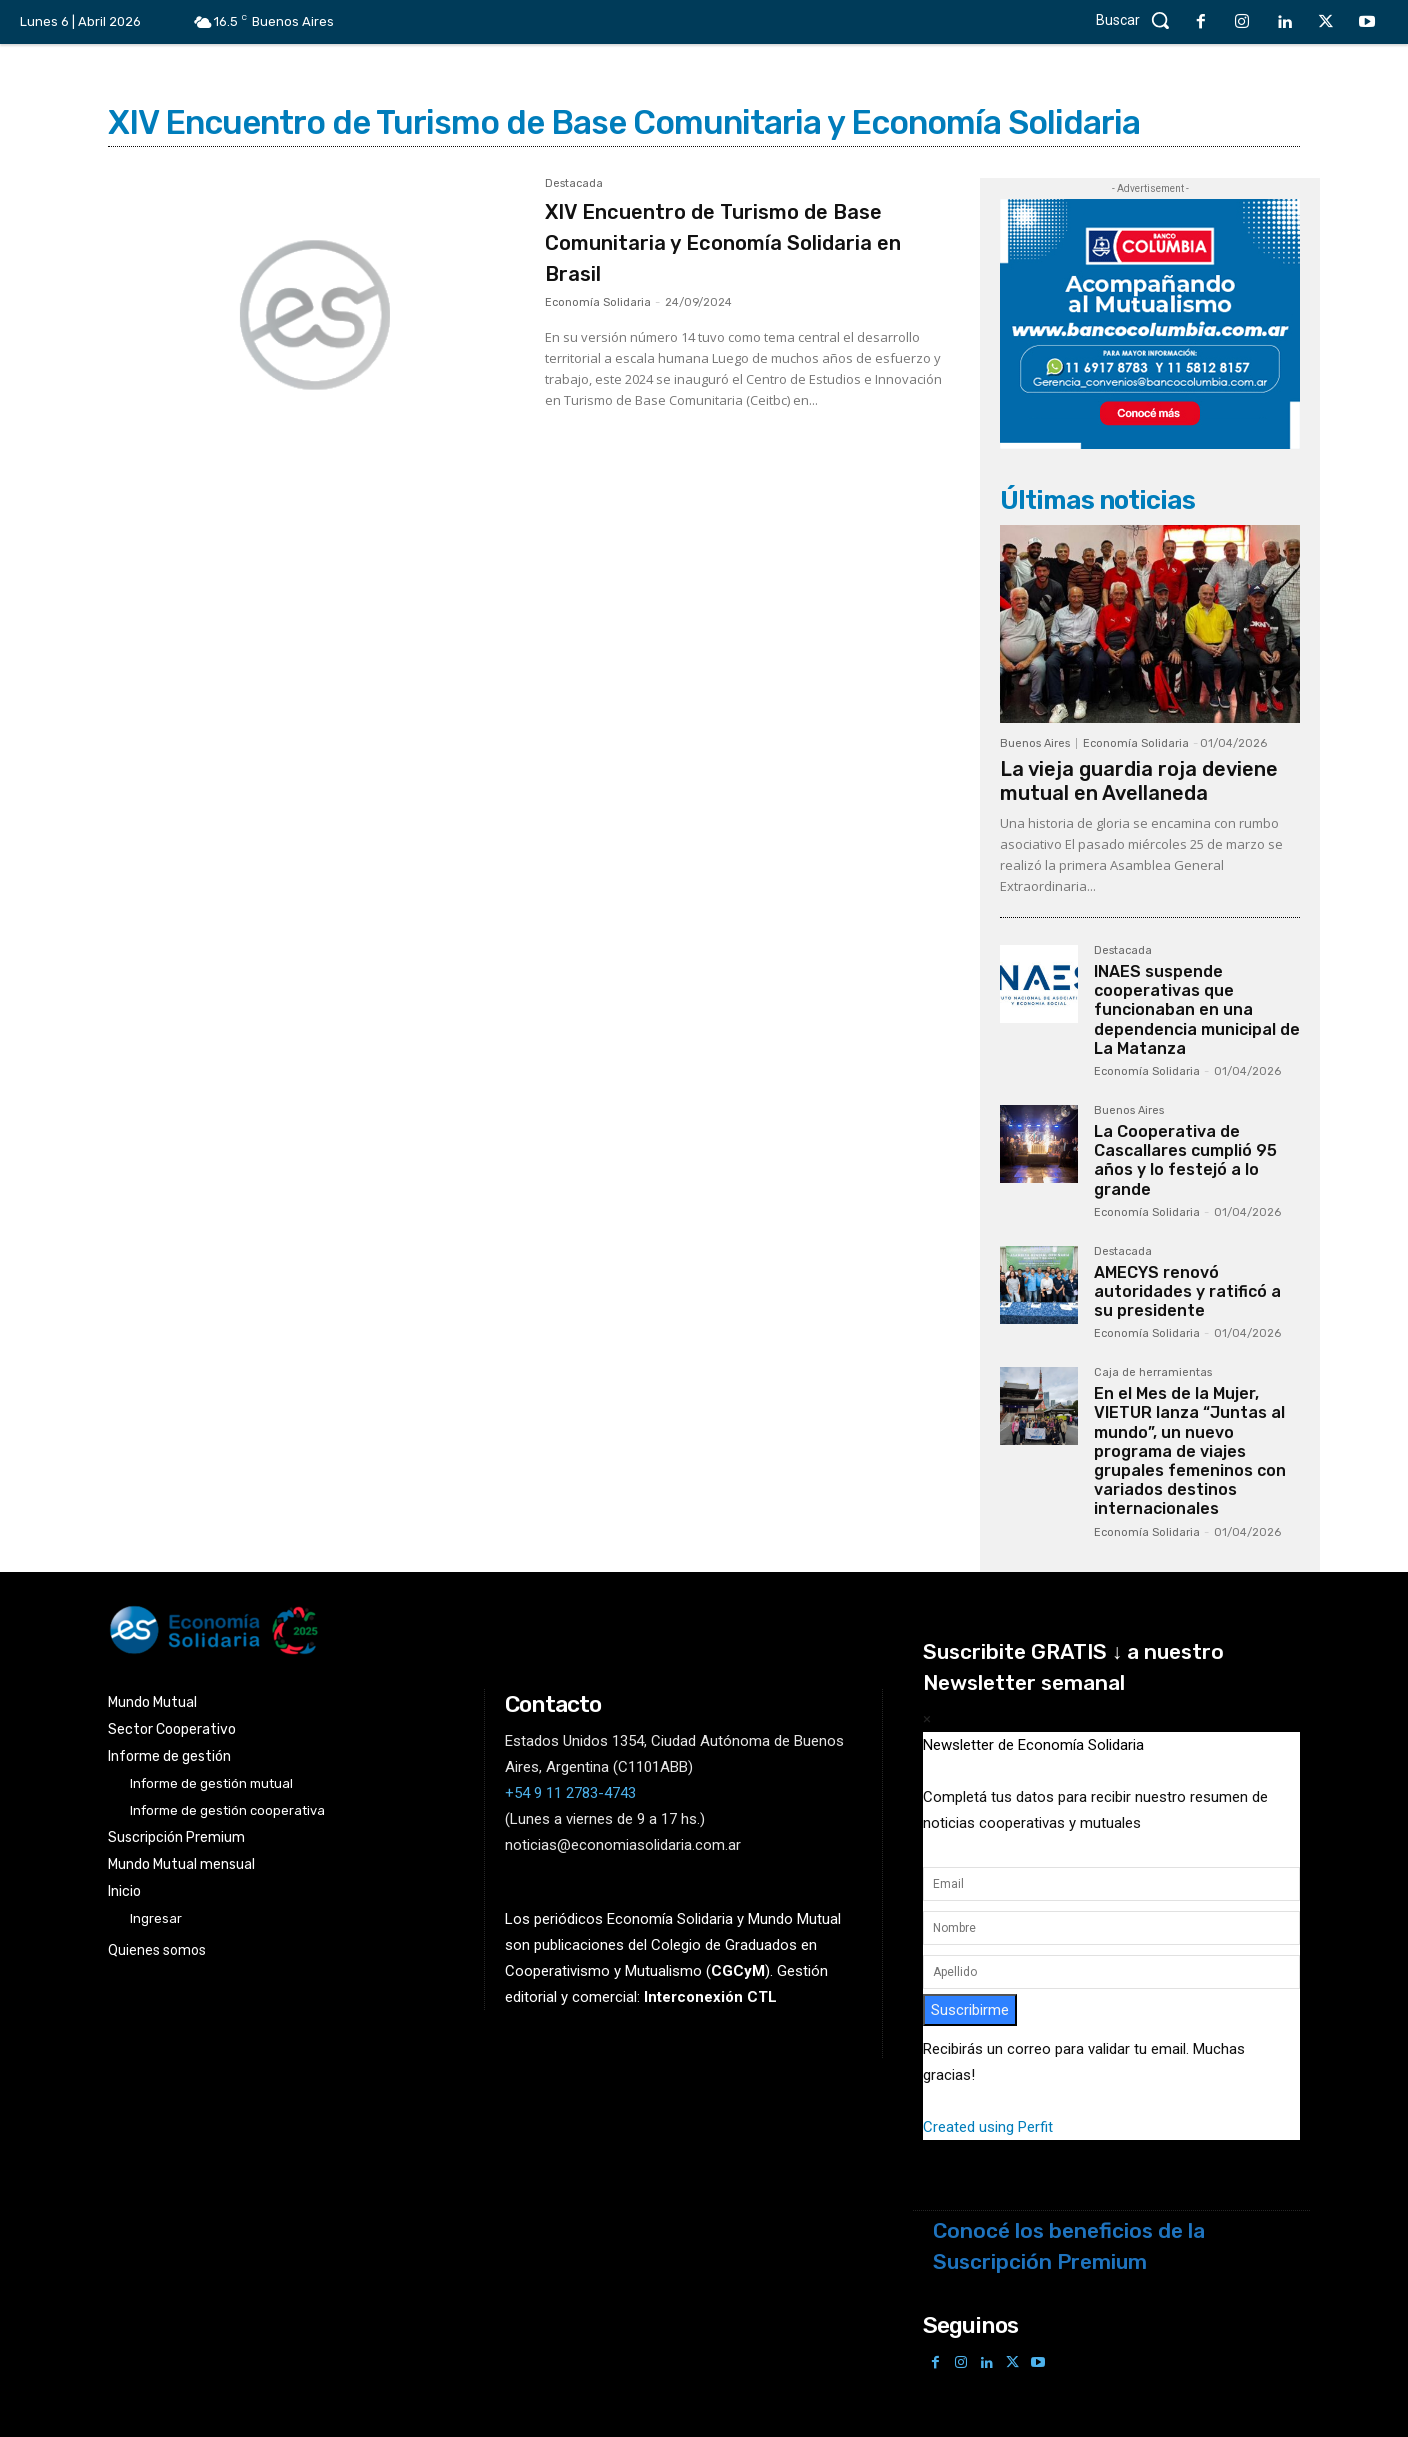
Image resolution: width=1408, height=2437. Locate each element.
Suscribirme (970, 2010)
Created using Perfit (988, 2127)
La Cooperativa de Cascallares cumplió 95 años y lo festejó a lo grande (1185, 1160)
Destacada (574, 184)
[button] (1138, 20)
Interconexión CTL (710, 1997)
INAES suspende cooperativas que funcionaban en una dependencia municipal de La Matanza (1197, 1010)
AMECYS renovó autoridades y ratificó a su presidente (1187, 1291)
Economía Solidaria (598, 302)
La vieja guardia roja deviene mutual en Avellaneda (1139, 781)
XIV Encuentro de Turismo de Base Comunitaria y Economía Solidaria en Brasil (732, 241)
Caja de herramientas (1153, 1373)
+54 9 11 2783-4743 (570, 1793)
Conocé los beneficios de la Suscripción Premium (1069, 2246)
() (738, 1971)
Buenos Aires (1035, 743)
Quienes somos (157, 1950)
